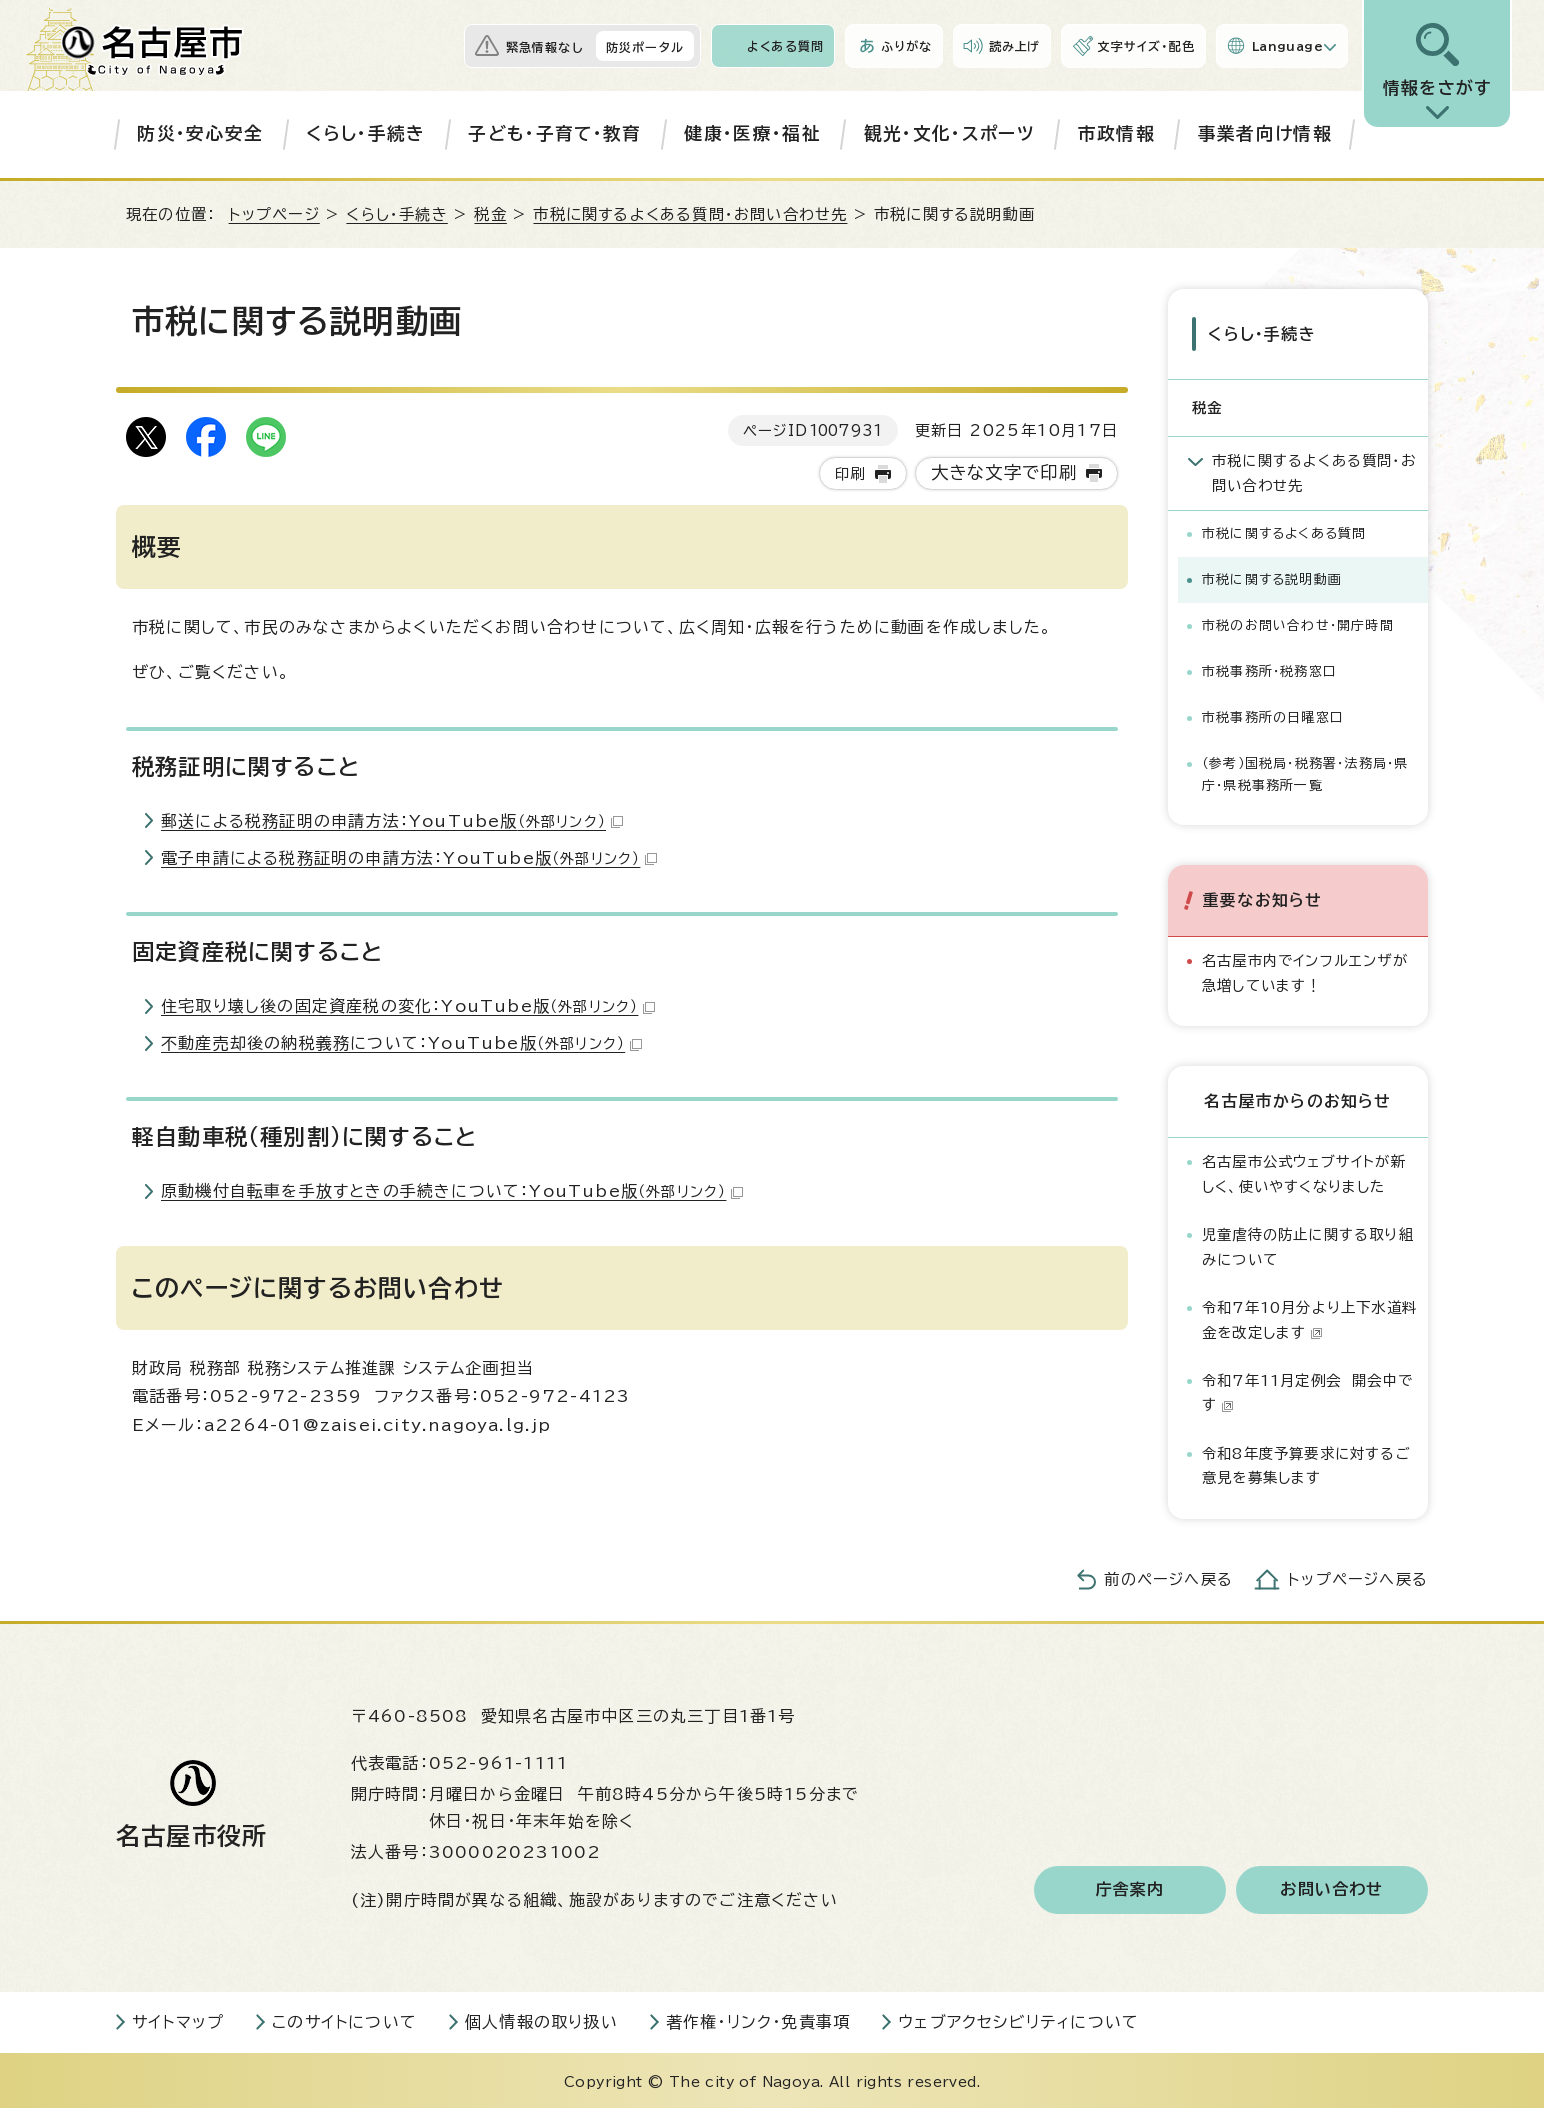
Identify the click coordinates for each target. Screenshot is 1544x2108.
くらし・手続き (365, 133)
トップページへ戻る (1358, 1577)
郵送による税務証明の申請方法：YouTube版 (392, 821)
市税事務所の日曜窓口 (1273, 715)
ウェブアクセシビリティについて (1018, 2019)
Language (1287, 46)
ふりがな (906, 46)
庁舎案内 (1130, 1887)
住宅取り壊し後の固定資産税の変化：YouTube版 (408, 1006)
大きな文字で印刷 (1004, 472)
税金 (490, 214)
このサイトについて (344, 2019)
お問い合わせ (1331, 1887)
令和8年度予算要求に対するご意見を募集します (1306, 1463)
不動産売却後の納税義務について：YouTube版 (401, 1043)
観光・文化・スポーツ (949, 133)
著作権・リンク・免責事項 (758, 2019)
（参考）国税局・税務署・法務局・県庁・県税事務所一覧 (1305, 772)
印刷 (850, 473)
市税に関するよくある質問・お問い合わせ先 (690, 214)
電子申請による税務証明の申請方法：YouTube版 (409, 858)
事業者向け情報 (1265, 133)
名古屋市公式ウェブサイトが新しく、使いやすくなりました (1304, 1171)
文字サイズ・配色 (1146, 46)
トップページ (274, 214)
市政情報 (1116, 133)
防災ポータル (645, 47)
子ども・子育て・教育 (554, 133)
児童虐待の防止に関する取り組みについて (1308, 1244)
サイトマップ (178, 2019)
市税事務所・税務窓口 (1269, 669)
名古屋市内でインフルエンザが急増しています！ (1305, 970)
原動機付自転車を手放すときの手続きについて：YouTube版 (452, 1191)
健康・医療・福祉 (752, 133)
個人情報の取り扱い (541, 2019)
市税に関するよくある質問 (1284, 531)
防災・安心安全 (200, 133)
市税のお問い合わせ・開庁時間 (1298, 623)
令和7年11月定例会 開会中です (1307, 1390)
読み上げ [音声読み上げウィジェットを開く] (1015, 46)
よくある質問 (785, 46)
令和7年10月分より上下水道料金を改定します (1309, 1317)
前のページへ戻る (1168, 1577)
